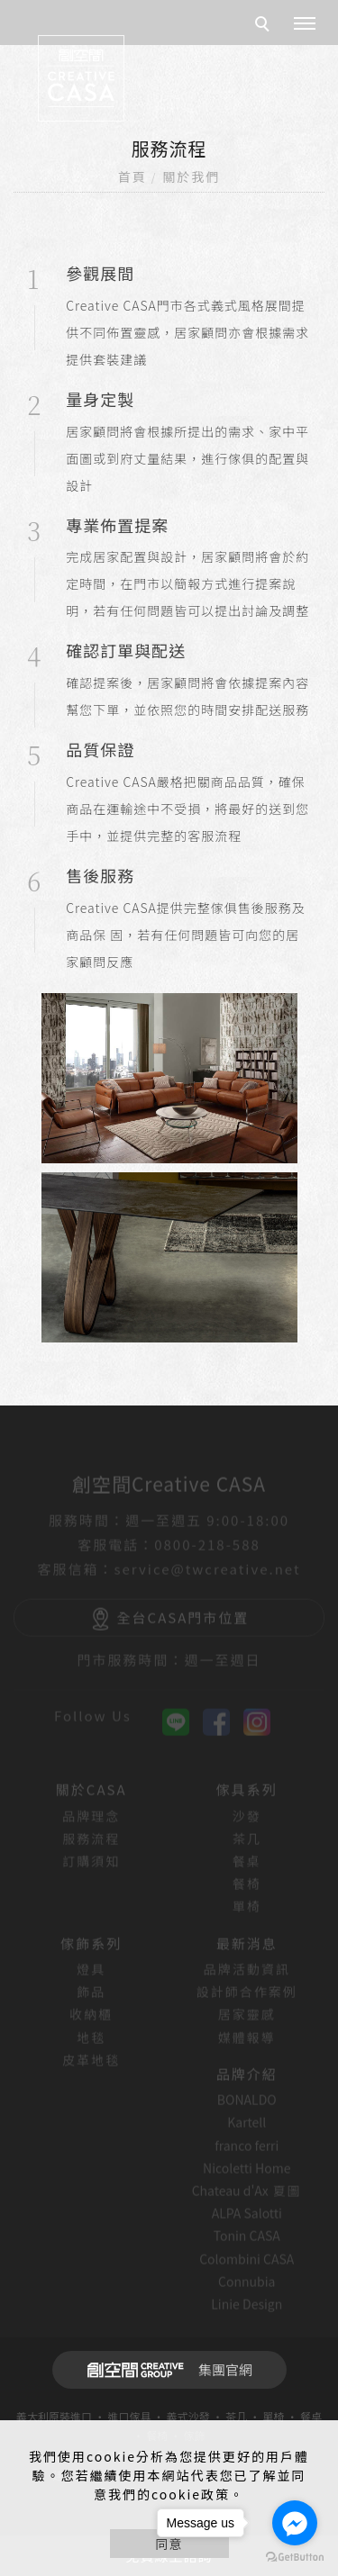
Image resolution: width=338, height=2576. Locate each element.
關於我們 (191, 176)
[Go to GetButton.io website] (295, 2557)
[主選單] (304, 24)
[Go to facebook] (294, 2522)
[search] (265, 26)
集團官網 (164, 2370)
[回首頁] (81, 78)
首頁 (132, 176)
